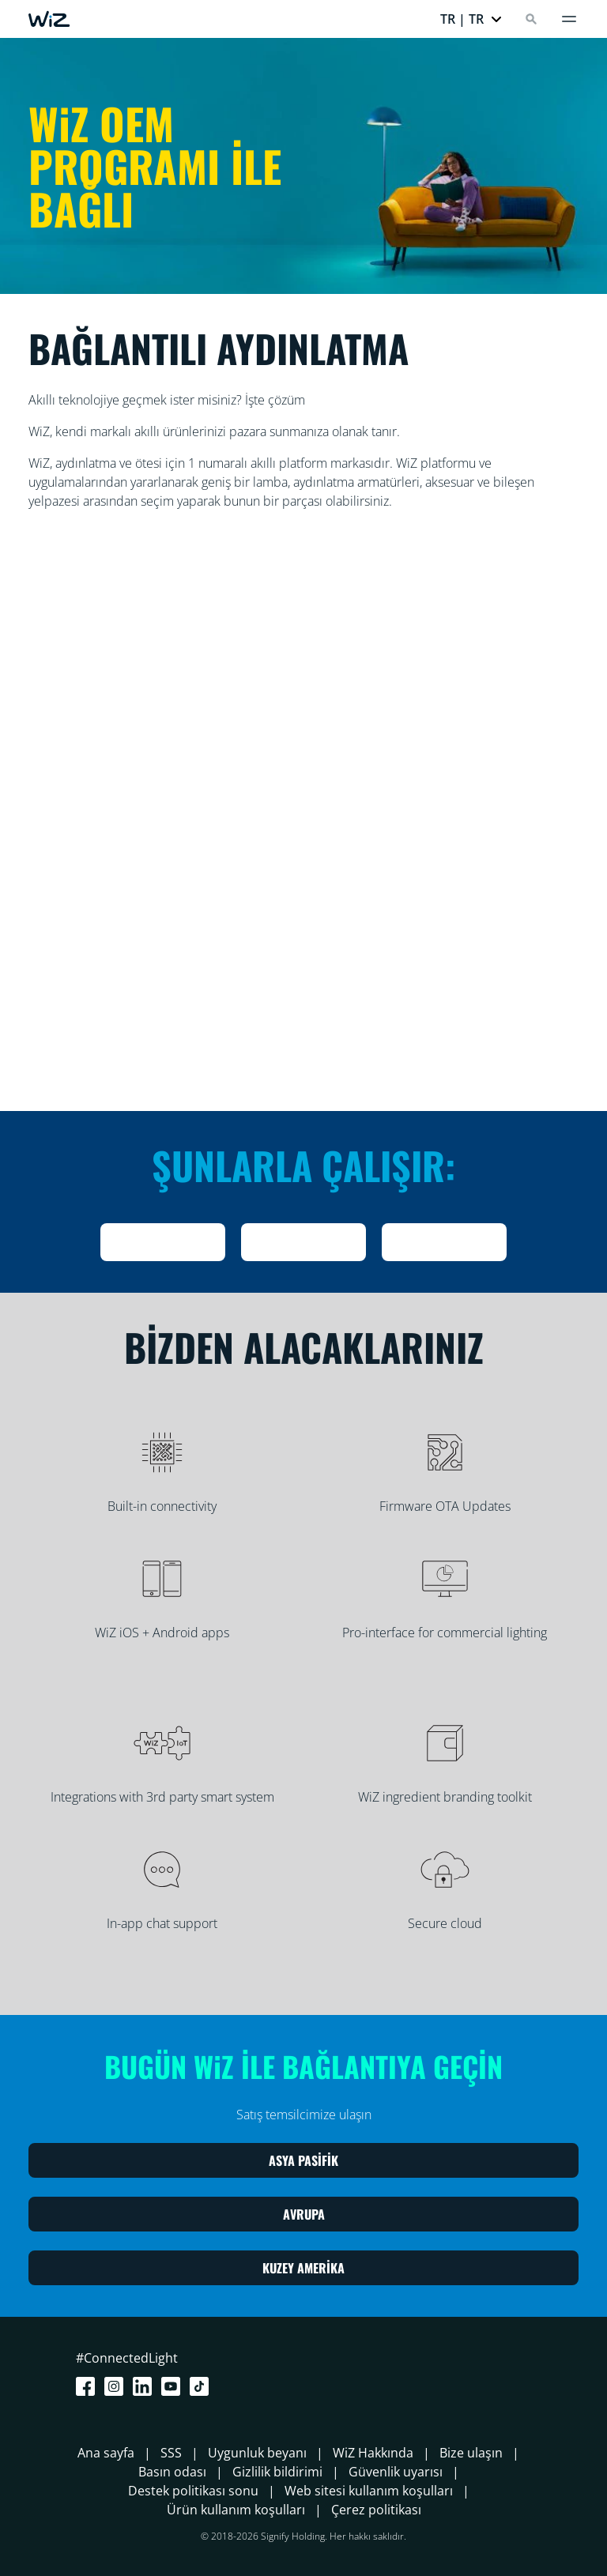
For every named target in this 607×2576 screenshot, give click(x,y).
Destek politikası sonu (193, 2490)
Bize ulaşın (471, 2452)
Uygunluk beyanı (257, 2452)
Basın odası (172, 2471)
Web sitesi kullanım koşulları (369, 2490)
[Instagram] (117, 2386)
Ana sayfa (105, 2452)
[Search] (531, 18)
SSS (171, 2452)
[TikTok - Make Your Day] (202, 2386)
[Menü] (569, 18)
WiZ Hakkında (373, 2452)
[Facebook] (88, 2386)
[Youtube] (174, 2386)
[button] (471, 18)
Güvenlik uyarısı (396, 2471)
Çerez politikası (376, 2509)
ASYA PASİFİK (303, 2160)
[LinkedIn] (145, 2386)
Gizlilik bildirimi (277, 2471)
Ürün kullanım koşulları (236, 2509)
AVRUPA (304, 2214)
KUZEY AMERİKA (303, 2267)
